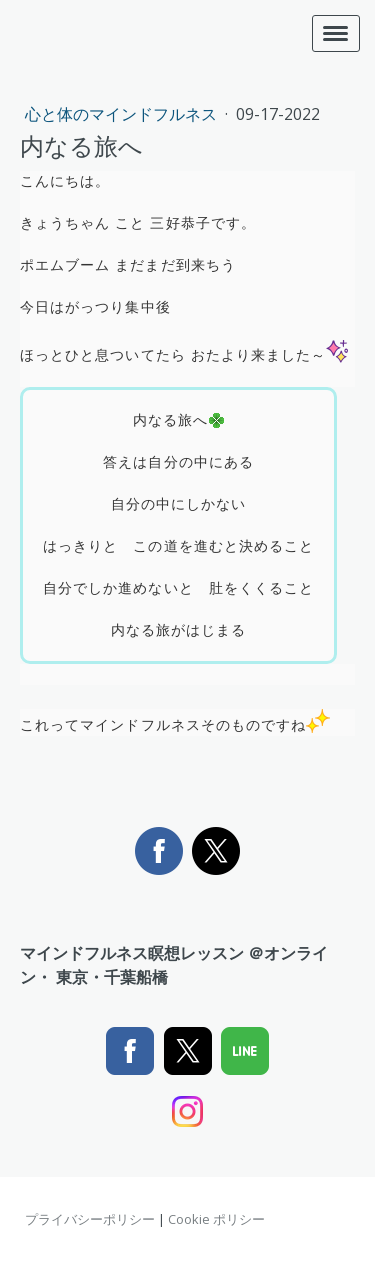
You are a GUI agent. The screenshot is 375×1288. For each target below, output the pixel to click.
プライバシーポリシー (90, 1219)
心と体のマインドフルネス (123, 114)
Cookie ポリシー (216, 1219)
